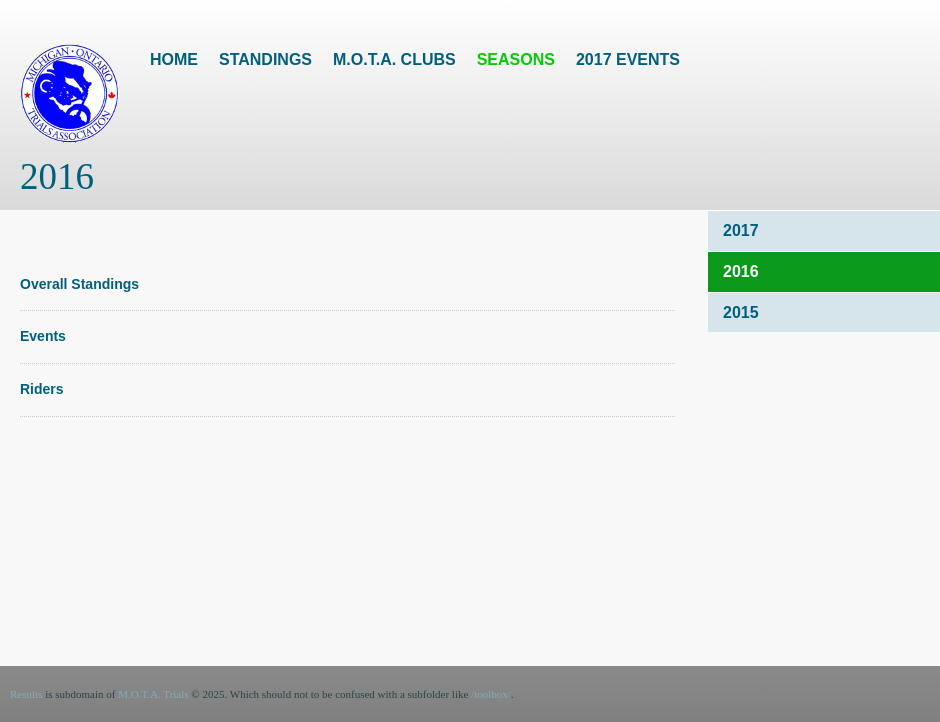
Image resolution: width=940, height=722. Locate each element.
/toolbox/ (491, 694)
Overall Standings (79, 284)
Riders (42, 389)
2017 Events (628, 59)
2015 (741, 312)
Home (174, 59)
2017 (741, 230)
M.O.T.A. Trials (153, 694)
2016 (741, 271)
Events (43, 336)
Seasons (516, 59)
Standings (265, 59)
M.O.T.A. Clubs (394, 59)
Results (26, 694)
